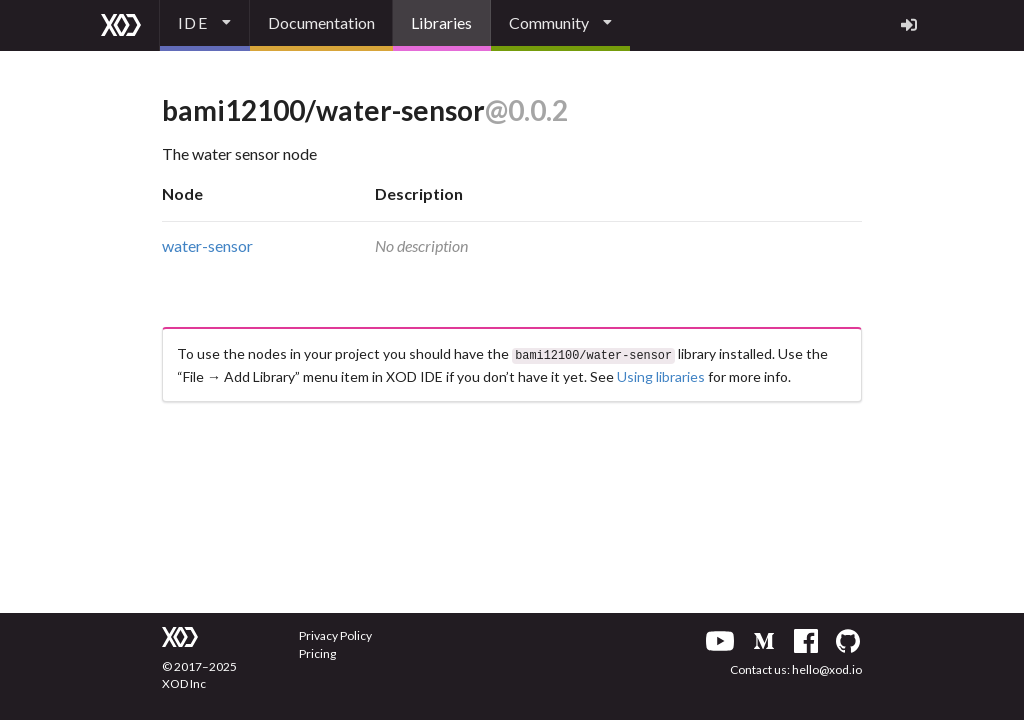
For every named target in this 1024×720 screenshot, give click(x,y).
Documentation (321, 22)
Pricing (317, 653)
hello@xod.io (827, 669)
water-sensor (207, 245)
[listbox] (205, 25)
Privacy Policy (335, 635)
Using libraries (661, 374)
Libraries (441, 22)
